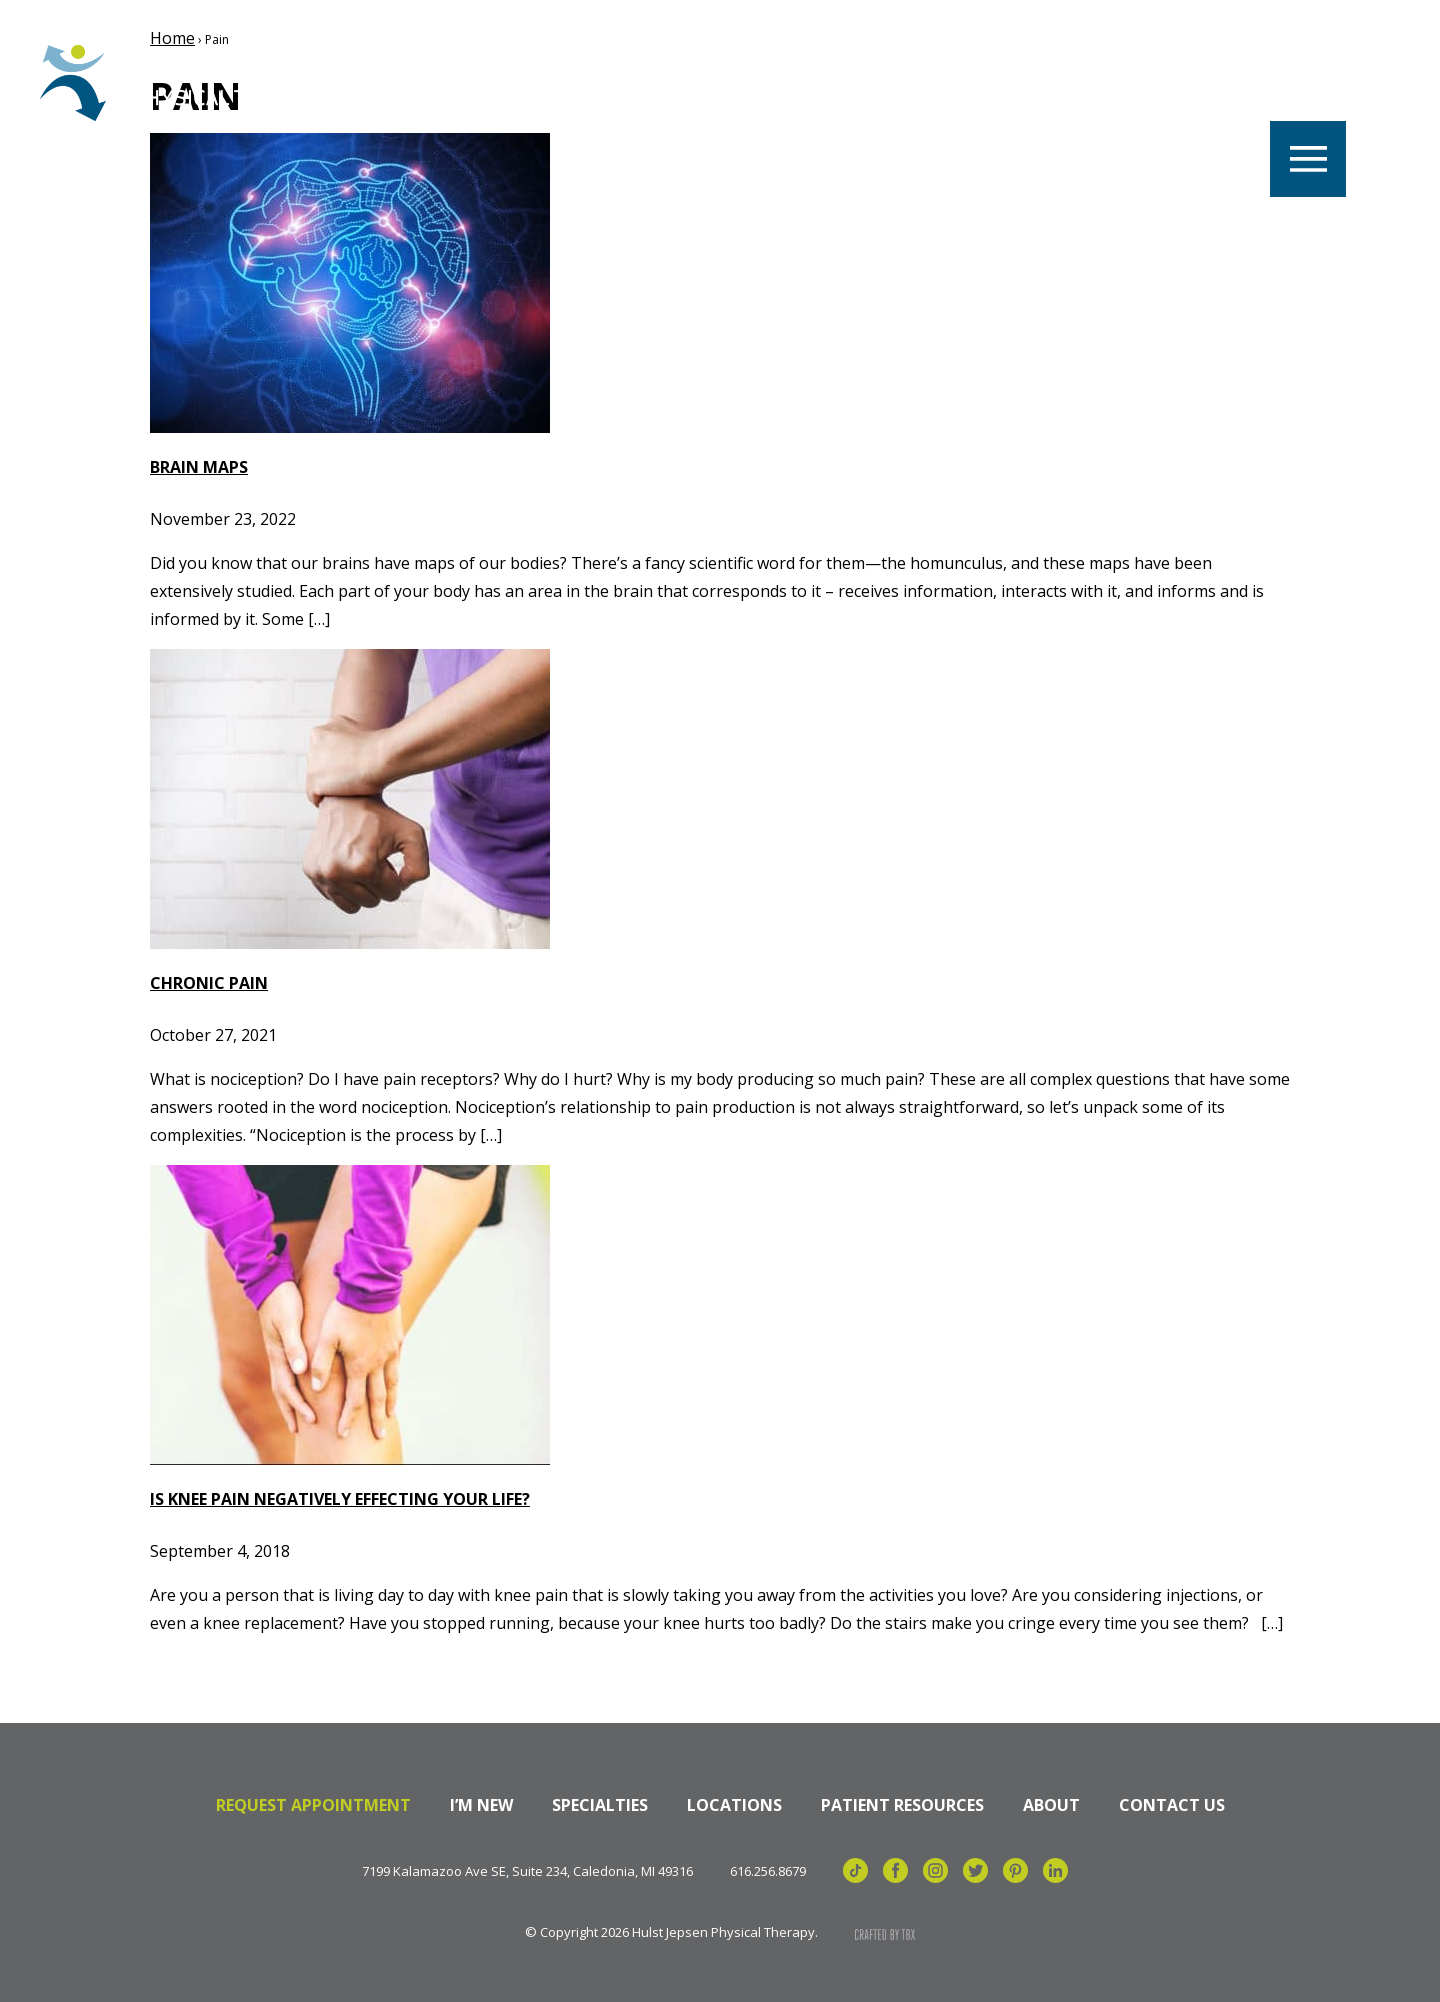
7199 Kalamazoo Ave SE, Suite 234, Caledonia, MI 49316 (527, 1871)
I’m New (481, 1805)
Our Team (769, 82)
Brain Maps (199, 467)
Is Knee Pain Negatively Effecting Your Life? (340, 1499)
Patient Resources (902, 1805)
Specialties (916, 82)
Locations (623, 82)
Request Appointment (313, 1805)
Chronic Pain (209, 983)
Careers (488, 82)
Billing (1196, 82)
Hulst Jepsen (189, 83)
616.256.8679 (768, 1871)
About (1051, 1805)
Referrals (1066, 82)
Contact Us (1172, 1805)
